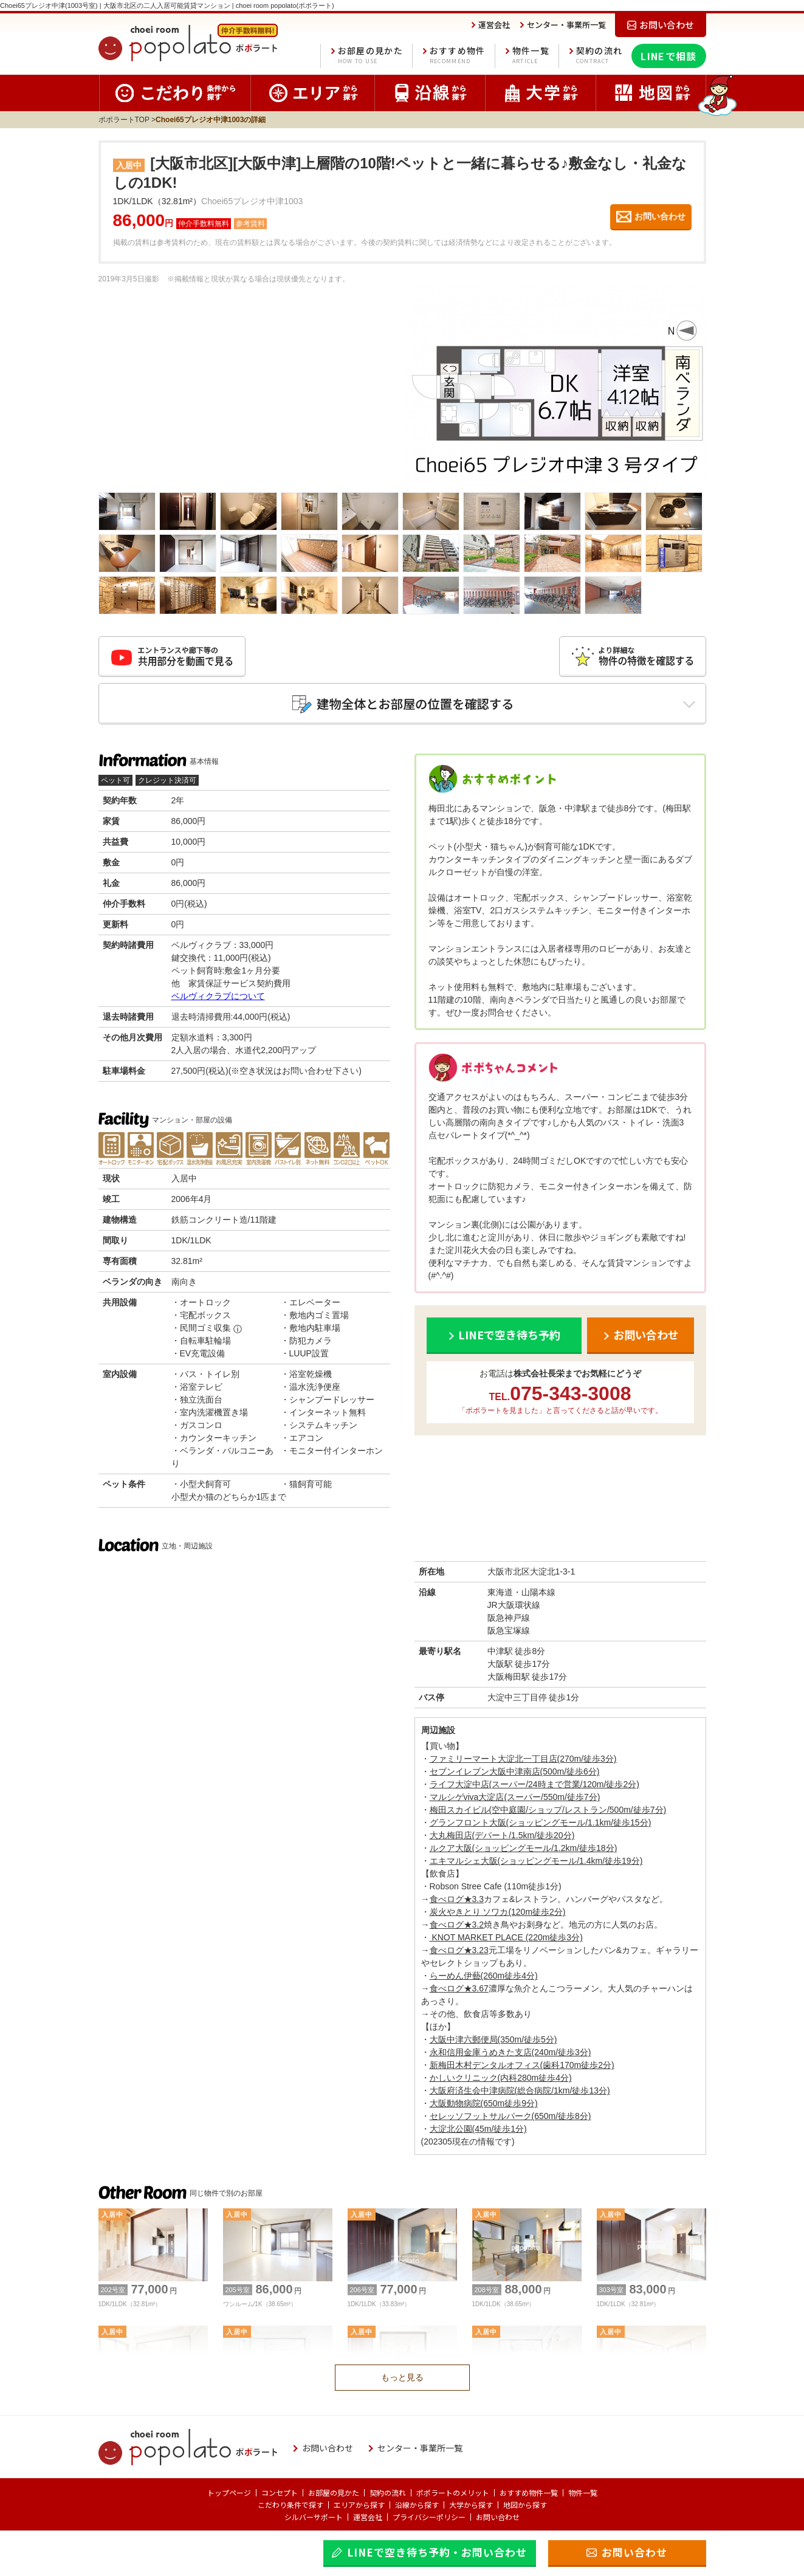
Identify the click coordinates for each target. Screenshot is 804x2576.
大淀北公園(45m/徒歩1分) (478, 2129)
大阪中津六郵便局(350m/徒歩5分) (493, 2039)
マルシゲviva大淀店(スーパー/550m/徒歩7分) (515, 1797)
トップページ (229, 2492)
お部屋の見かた (370, 56)
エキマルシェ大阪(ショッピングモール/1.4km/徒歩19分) (536, 1861)
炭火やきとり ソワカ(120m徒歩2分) (498, 1912)
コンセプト (279, 2492)
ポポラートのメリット (452, 2492)
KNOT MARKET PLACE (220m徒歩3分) (506, 1937)
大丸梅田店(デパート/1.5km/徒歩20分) (502, 1835)
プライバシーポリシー (429, 2517)
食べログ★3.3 (457, 1899)
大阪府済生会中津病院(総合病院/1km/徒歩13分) (520, 2090)
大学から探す (471, 2504)
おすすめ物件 (458, 56)
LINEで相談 (668, 56)
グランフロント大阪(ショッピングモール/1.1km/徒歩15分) (540, 1822)
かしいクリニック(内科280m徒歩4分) (501, 2078)
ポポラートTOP (123, 119)
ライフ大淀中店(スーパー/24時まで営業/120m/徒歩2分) (534, 1784)
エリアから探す (359, 2504)
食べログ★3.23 (459, 1950)
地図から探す (525, 2504)
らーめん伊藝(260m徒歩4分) (484, 1975)
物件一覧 (530, 56)
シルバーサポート (313, 2517)
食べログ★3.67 (459, 1988)
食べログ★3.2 (457, 1924)
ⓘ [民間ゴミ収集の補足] (237, 1329)
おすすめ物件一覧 (529, 2492)
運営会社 (367, 2517)
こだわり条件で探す (290, 2504)
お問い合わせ (498, 2517)
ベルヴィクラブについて (218, 996)
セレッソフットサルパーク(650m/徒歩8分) (510, 2116)
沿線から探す (417, 2504)
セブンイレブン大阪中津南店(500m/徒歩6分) (515, 1771)
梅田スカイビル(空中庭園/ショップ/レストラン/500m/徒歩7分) (548, 1810)
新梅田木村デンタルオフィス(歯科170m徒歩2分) (522, 2065)
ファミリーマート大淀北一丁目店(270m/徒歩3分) (523, 1759)
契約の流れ (599, 56)
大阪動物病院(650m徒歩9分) (484, 2103)
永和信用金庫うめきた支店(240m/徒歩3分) (510, 2052)
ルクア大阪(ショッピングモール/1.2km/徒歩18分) (523, 1848)
